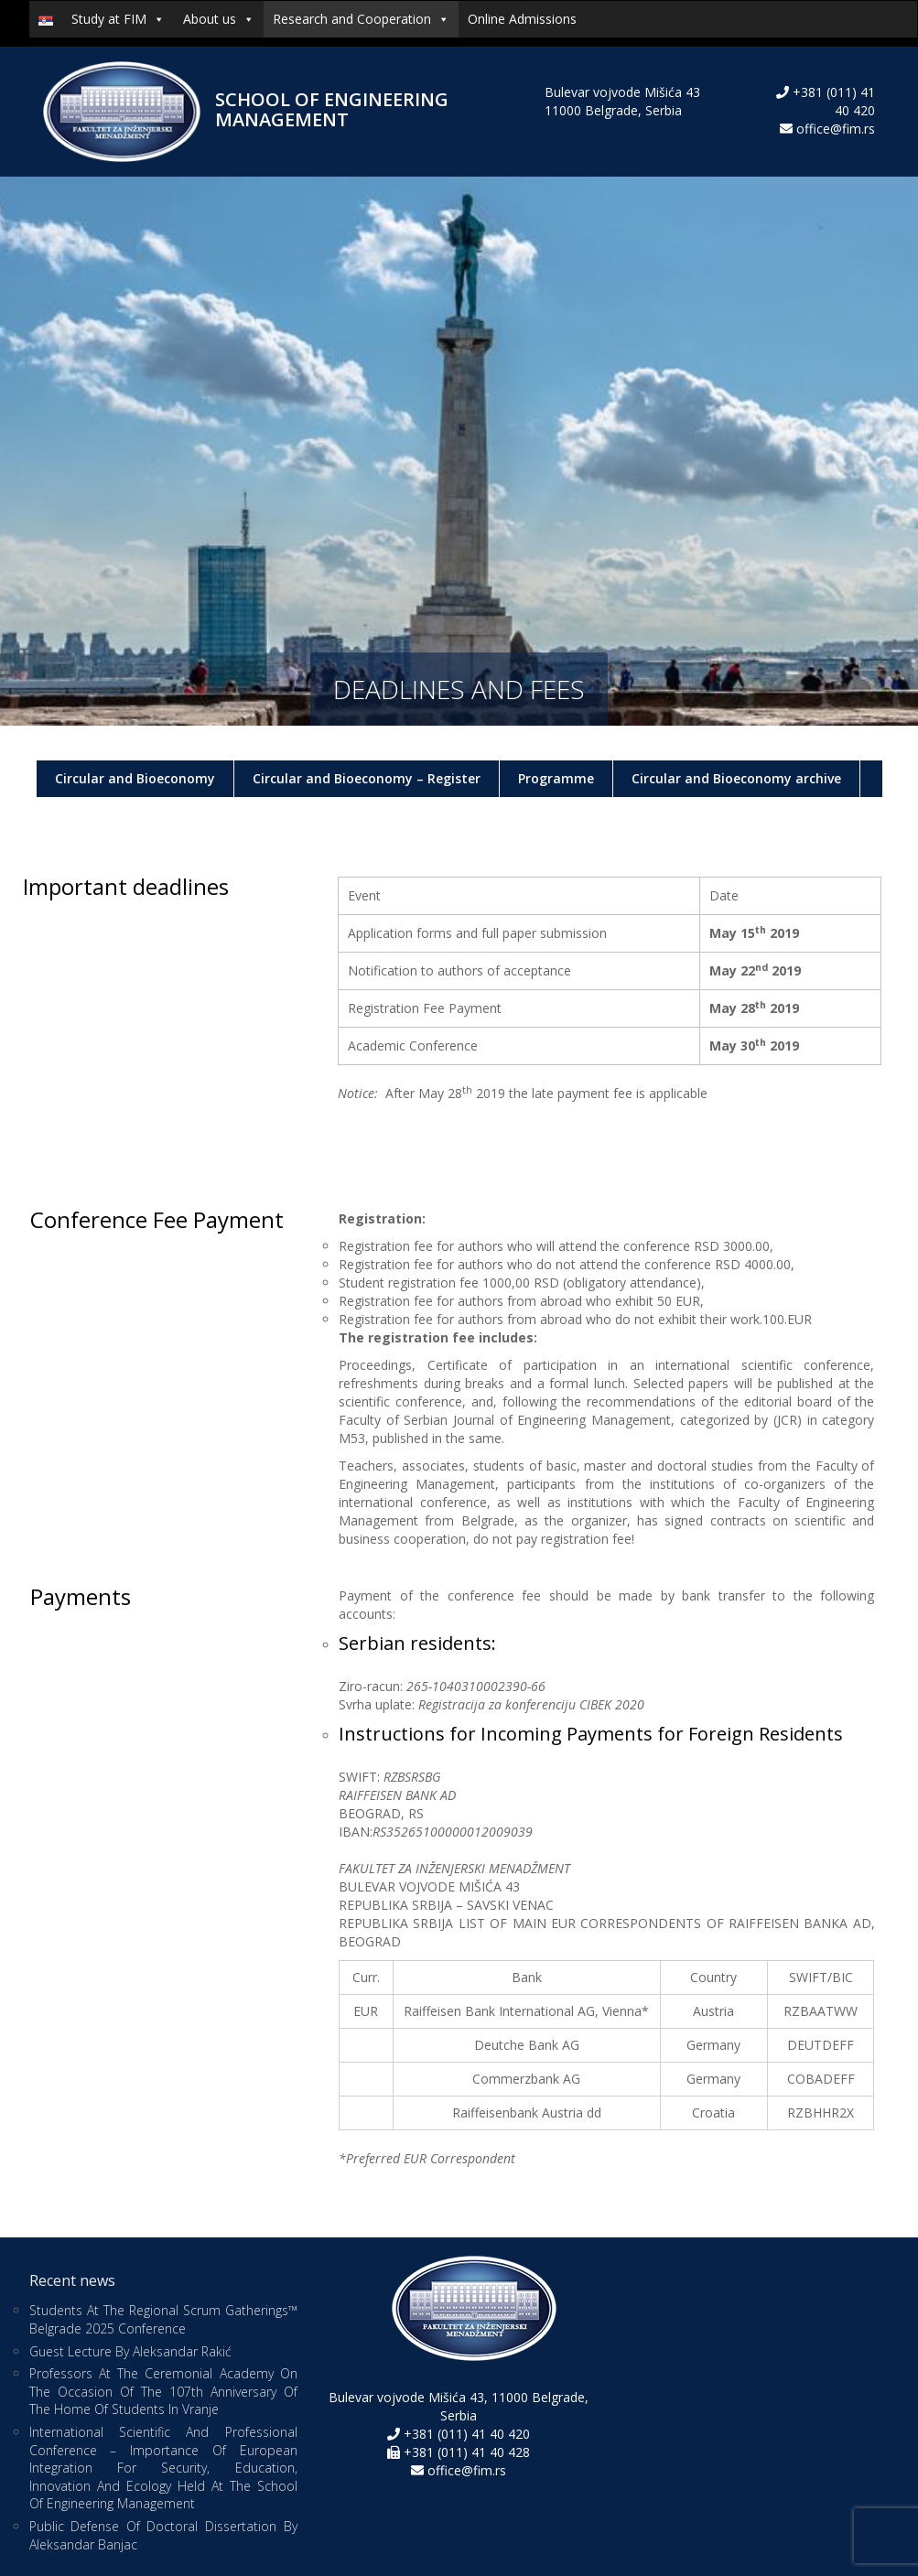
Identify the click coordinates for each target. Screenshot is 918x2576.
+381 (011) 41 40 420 (465, 2433)
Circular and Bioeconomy (135, 778)
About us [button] (218, 19)
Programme (556, 778)
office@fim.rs (835, 128)
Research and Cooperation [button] (361, 19)
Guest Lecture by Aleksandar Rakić (130, 2351)
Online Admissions (522, 18)
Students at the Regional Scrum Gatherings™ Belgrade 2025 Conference (163, 2319)
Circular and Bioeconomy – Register (367, 778)
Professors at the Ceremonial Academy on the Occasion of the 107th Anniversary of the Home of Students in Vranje (163, 2391)
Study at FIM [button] (118, 19)
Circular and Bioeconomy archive (736, 778)
